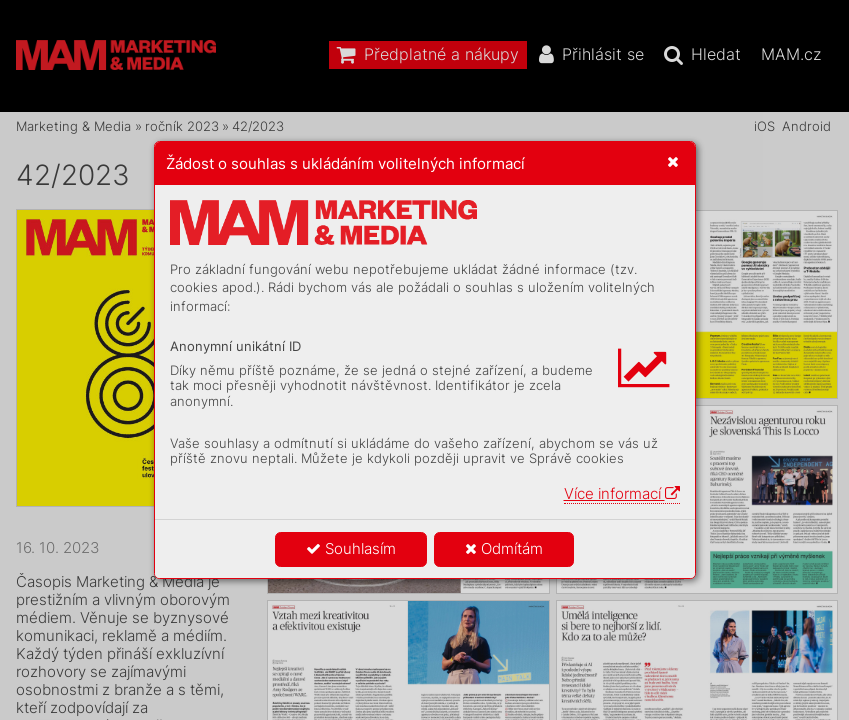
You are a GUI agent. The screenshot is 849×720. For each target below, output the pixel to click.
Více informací (622, 493)
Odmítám (504, 548)
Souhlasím (351, 548)
